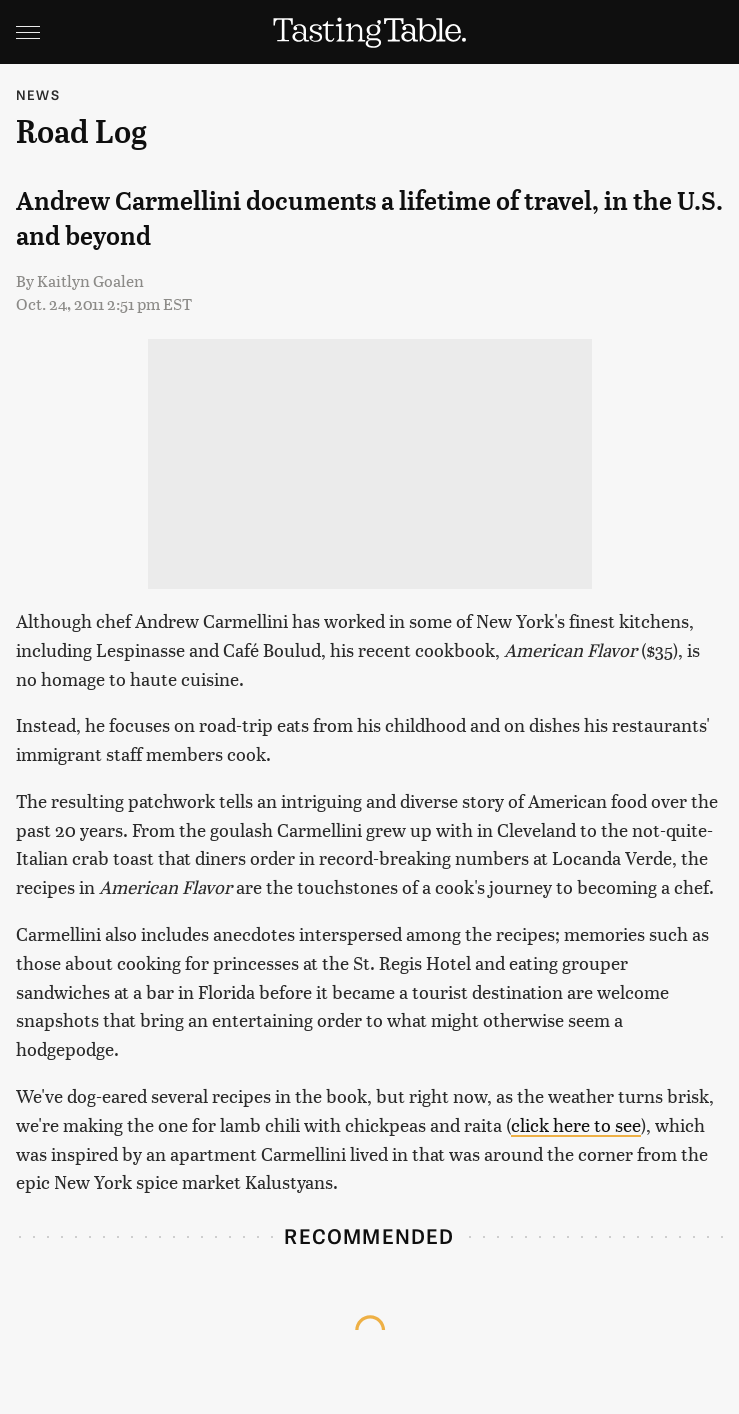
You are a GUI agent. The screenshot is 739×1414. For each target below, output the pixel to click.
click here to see (576, 1124)
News (38, 94)
